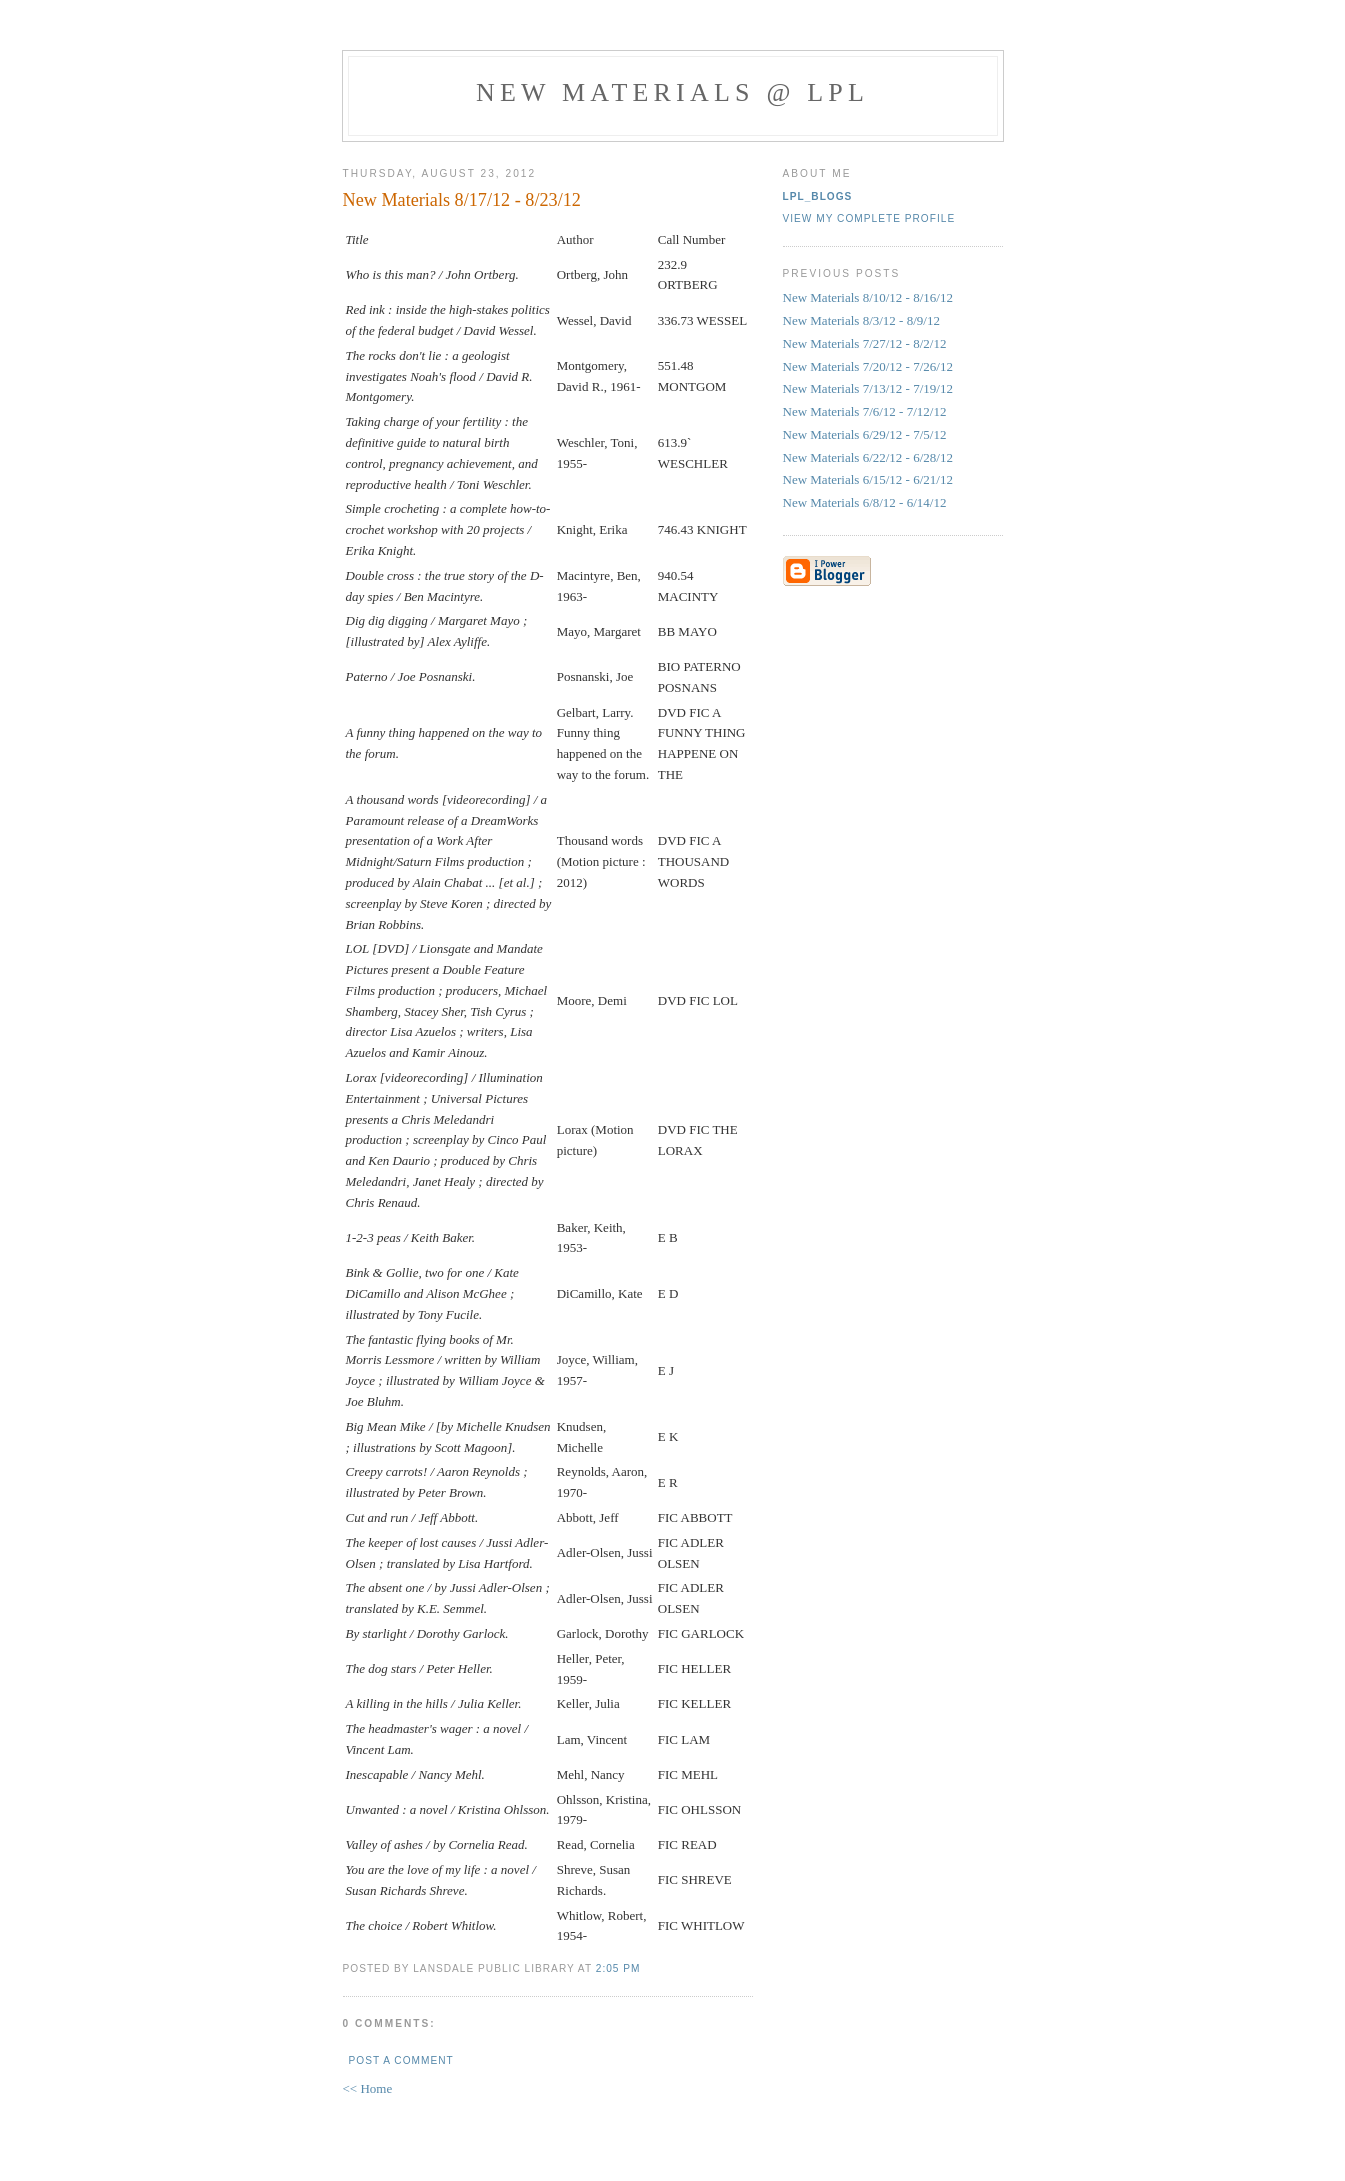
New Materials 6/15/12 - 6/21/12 (868, 479)
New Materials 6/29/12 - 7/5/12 (865, 434)
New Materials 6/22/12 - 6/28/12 (868, 457)
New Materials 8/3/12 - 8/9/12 (861, 320)
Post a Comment (401, 2060)
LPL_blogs (818, 196)
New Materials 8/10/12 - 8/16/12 (868, 297)
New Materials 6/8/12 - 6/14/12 (865, 502)
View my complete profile (869, 218)
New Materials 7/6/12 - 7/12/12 (865, 411)
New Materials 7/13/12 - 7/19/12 (868, 388)
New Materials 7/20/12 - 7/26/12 (868, 366)
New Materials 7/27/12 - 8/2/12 (865, 343)
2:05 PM (618, 1968)
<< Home (368, 2088)
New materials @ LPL (672, 92)
